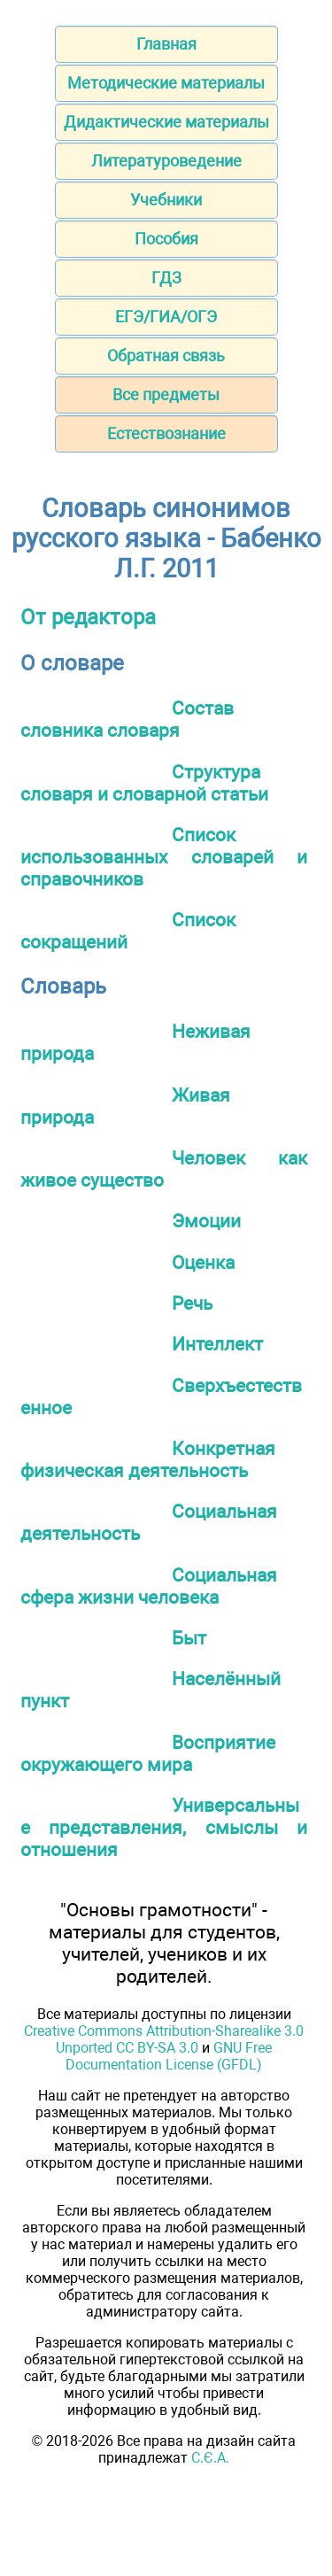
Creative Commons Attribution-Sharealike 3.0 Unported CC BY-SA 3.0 (164, 2039)
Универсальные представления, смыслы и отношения (163, 1827)
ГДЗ (166, 277)
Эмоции (206, 1221)
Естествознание (166, 433)
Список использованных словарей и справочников (163, 857)
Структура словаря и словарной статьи (144, 783)
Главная (166, 44)
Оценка (203, 1262)
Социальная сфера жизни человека (148, 1586)
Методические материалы (166, 82)
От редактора (88, 617)
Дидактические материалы (166, 121)
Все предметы (166, 394)
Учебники (166, 199)
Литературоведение (166, 160)
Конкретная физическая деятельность (147, 1459)
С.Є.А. (210, 2457)
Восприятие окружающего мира (147, 1753)
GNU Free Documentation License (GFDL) (169, 2056)
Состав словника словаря (127, 719)
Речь (192, 1303)
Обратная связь (166, 355)
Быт (189, 1638)
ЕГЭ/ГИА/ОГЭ (166, 316)
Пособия (166, 238)
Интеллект (217, 1344)
